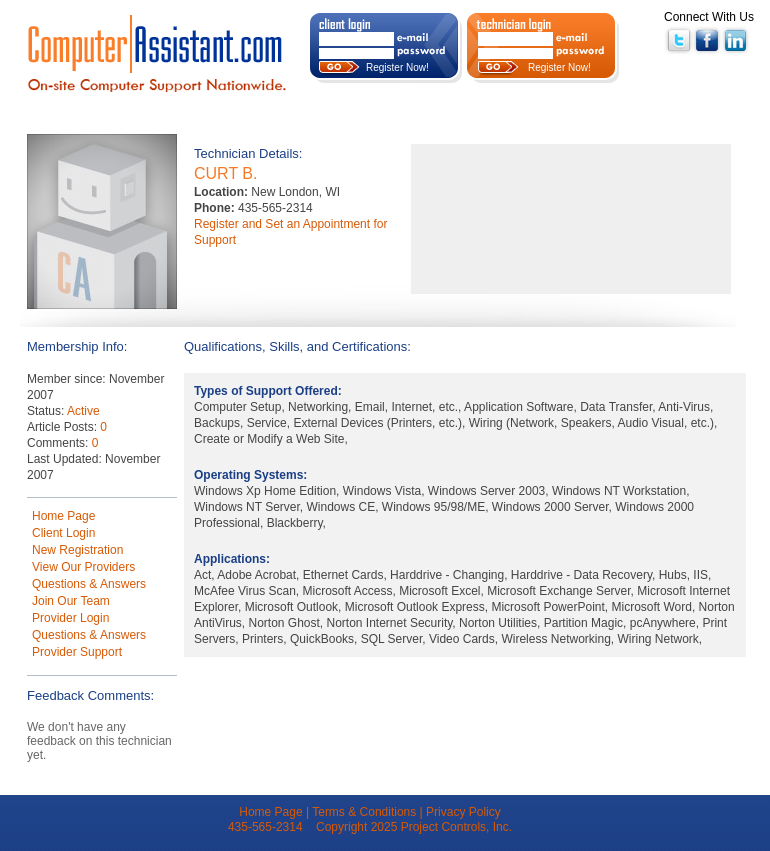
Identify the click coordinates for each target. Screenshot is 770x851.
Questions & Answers (89, 584)
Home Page (63, 516)
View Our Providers (83, 567)
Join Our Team (71, 601)
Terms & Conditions (364, 812)
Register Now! (397, 67)
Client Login (63, 533)
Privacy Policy (463, 812)
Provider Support (77, 652)
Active (83, 411)
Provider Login (70, 618)
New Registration (77, 550)
